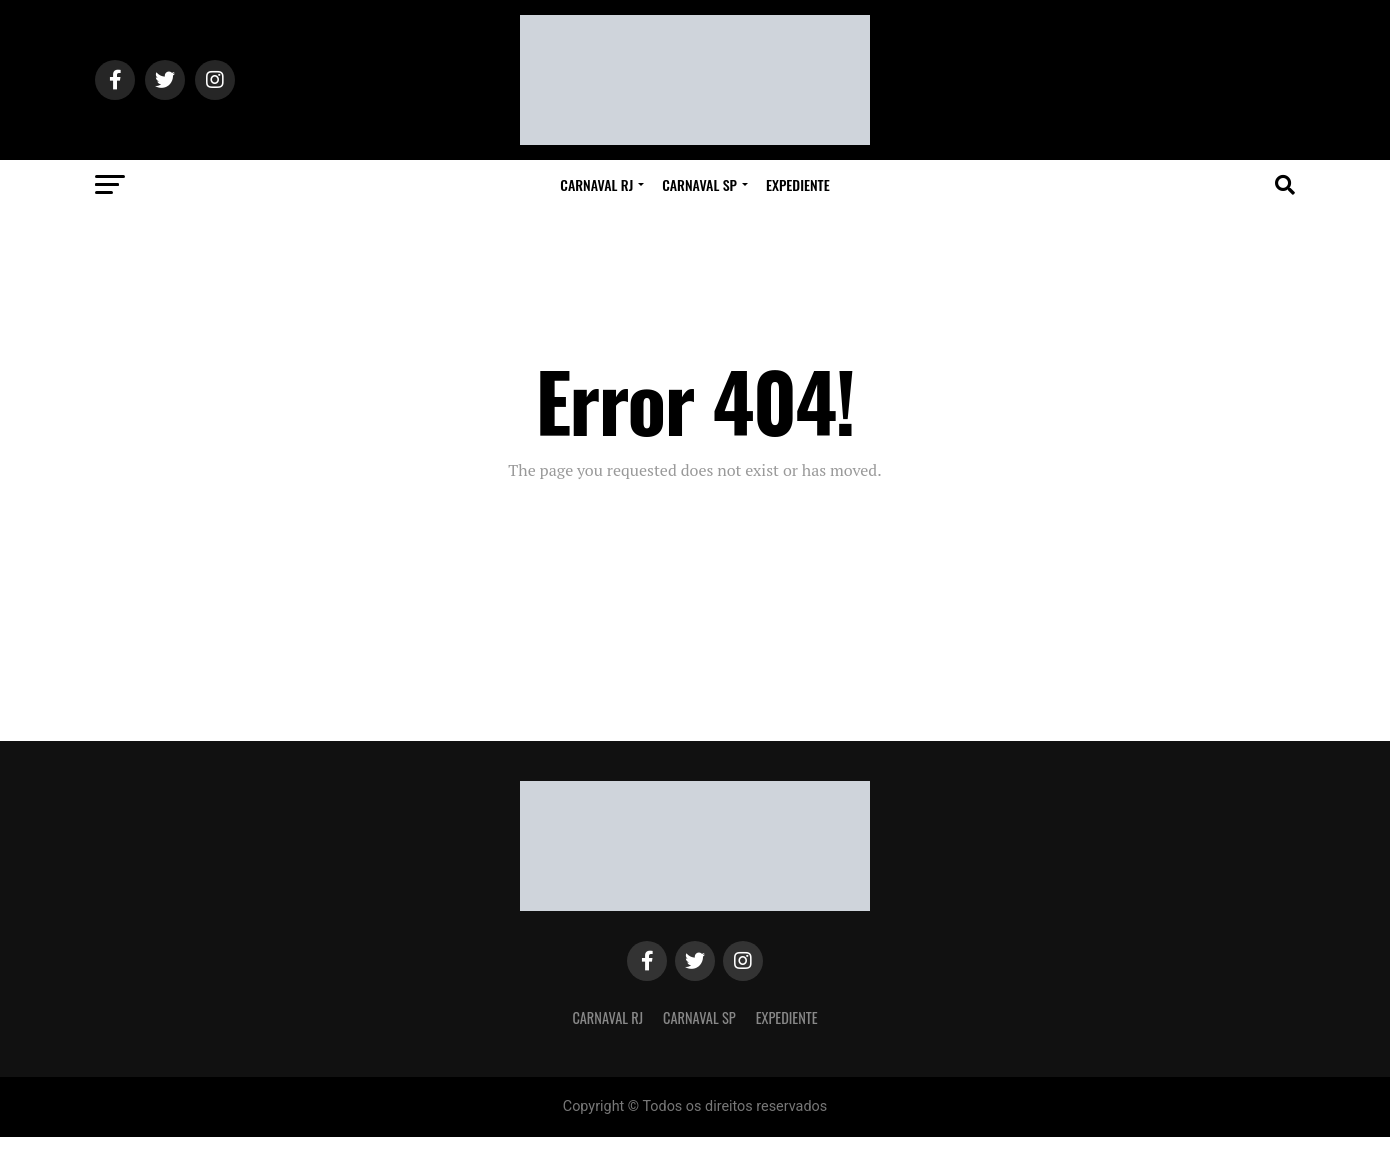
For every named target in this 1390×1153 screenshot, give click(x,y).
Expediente (798, 184)
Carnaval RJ (596, 184)
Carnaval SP (699, 184)
